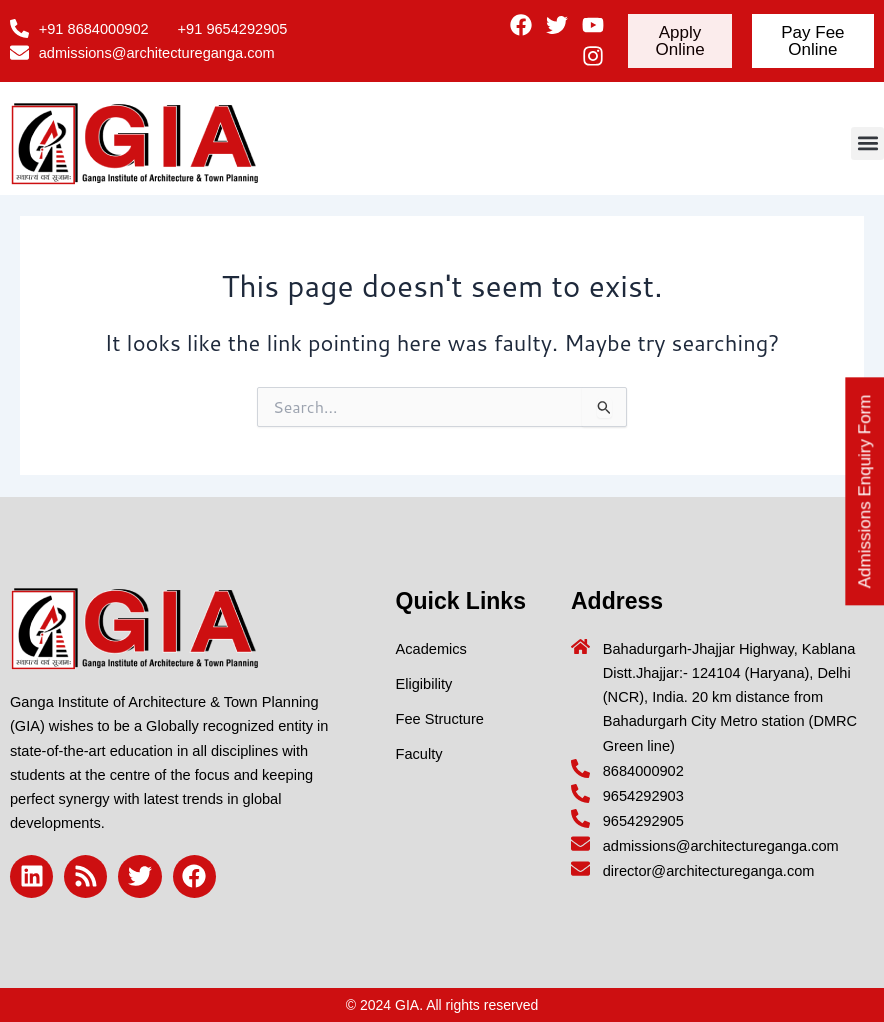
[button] (867, 143)
